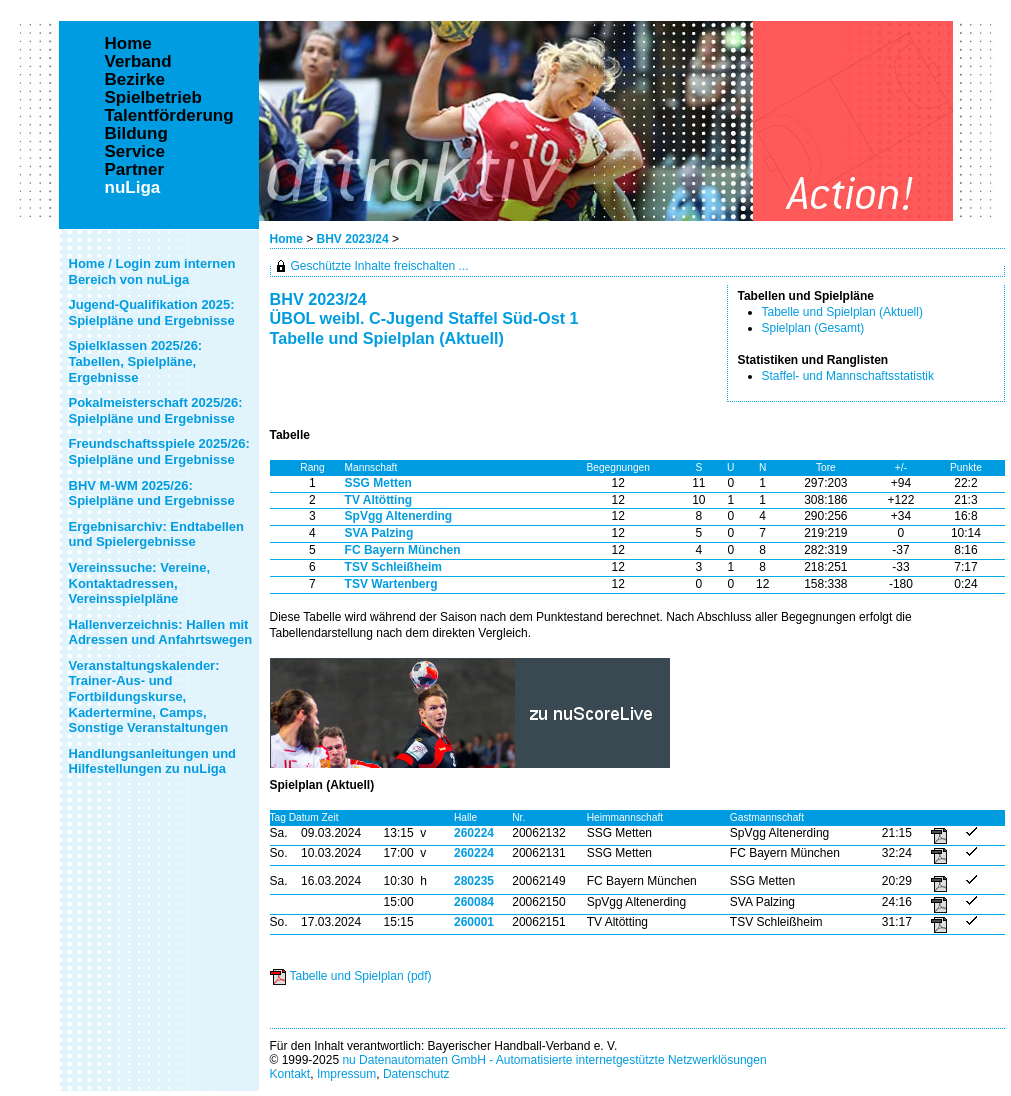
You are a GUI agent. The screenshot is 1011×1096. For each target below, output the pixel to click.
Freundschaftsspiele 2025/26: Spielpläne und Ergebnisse (159, 451)
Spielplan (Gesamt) (813, 328)
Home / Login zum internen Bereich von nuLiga (152, 271)
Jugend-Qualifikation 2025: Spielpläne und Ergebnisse (152, 312)
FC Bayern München (403, 550)
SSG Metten (378, 483)
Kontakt (290, 1074)
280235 (474, 881)
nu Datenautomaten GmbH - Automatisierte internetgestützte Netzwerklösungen (554, 1060)
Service (135, 152)
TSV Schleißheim (393, 567)
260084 (474, 902)
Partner (135, 170)
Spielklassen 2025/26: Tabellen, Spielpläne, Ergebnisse (136, 361)
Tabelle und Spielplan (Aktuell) (842, 312)
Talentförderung (169, 116)
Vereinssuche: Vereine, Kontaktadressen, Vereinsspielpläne (140, 583)
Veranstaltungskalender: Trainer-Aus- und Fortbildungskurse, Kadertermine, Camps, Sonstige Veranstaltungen (149, 696)
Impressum (346, 1074)
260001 (474, 922)
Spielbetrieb (153, 98)
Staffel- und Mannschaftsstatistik (848, 376)
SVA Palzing (379, 533)
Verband (138, 62)
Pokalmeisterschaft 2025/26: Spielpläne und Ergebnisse (156, 410)
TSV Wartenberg (391, 584)
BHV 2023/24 (354, 239)
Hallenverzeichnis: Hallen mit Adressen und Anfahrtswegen (161, 632)
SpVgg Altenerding (399, 516)
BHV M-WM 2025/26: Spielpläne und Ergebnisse (152, 493)
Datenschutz (416, 1074)
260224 (474, 833)
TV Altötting (379, 500)
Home (286, 239)
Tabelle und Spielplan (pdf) (361, 976)
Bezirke (135, 80)
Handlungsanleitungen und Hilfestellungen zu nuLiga (153, 761)
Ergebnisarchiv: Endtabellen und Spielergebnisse (157, 534)
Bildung (136, 134)
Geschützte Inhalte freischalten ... (380, 266)
